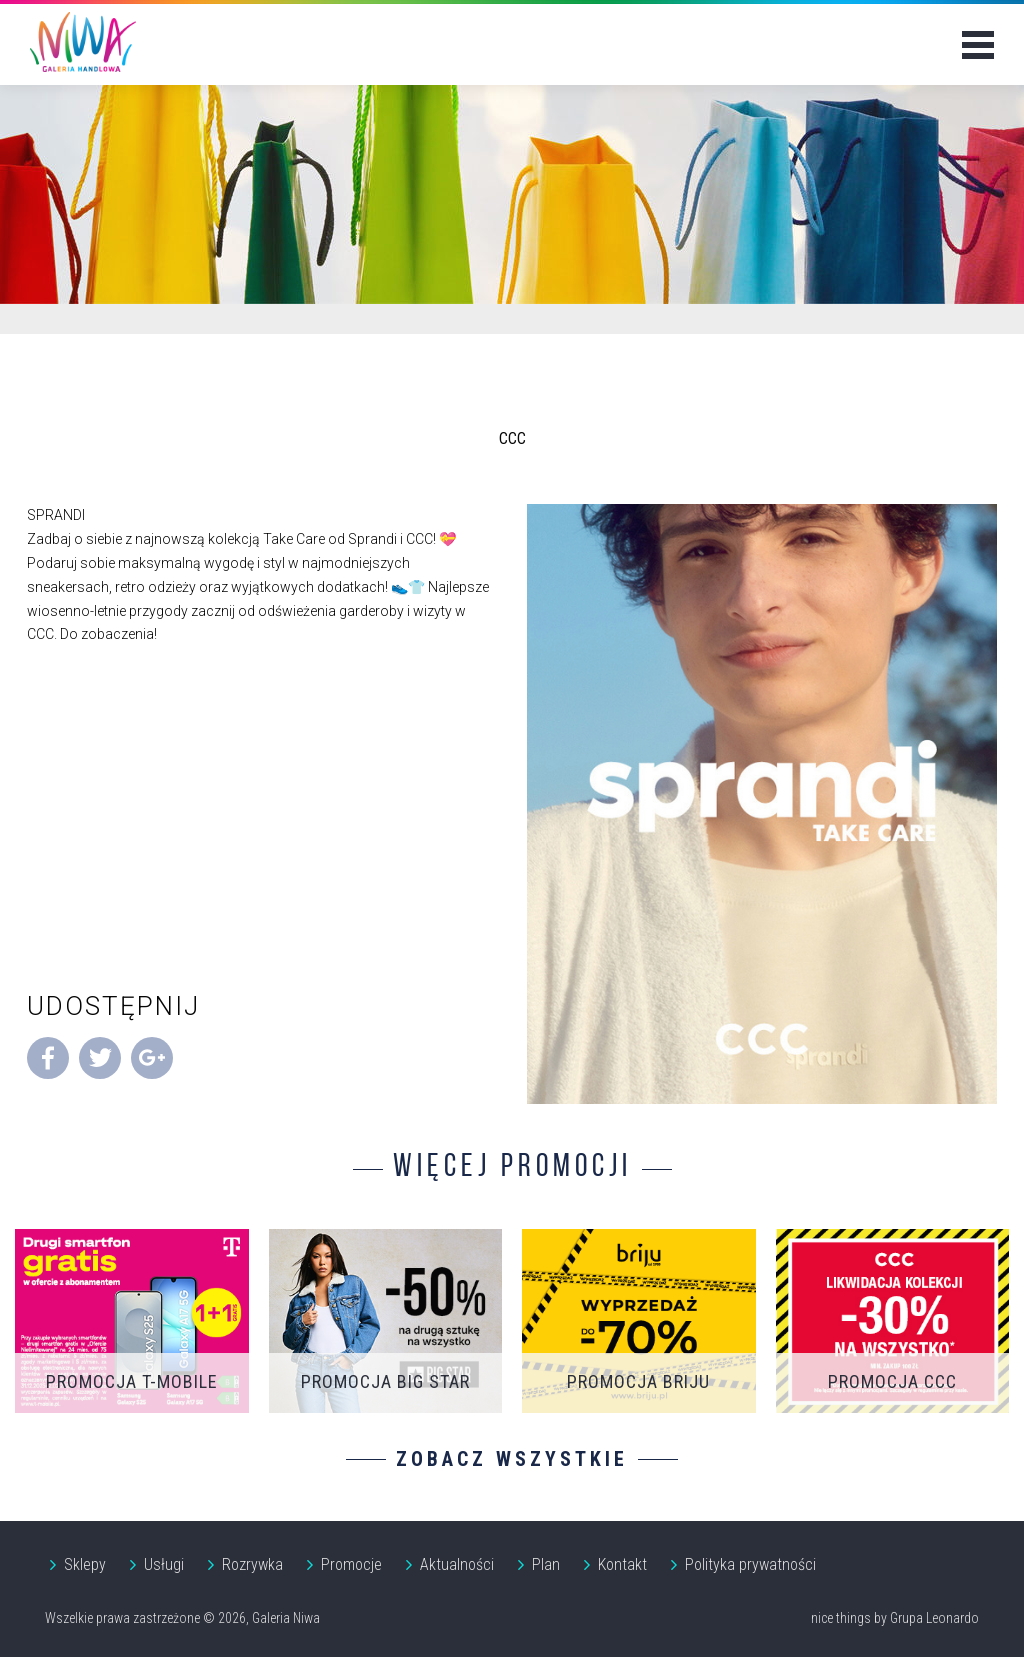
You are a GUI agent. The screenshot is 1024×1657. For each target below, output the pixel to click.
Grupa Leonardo (934, 1618)
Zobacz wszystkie (512, 1459)
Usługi (164, 1564)
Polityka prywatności (750, 1564)
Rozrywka (252, 1564)
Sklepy (85, 1564)
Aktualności (457, 1564)
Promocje (351, 1564)
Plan (546, 1564)
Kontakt (622, 1564)
